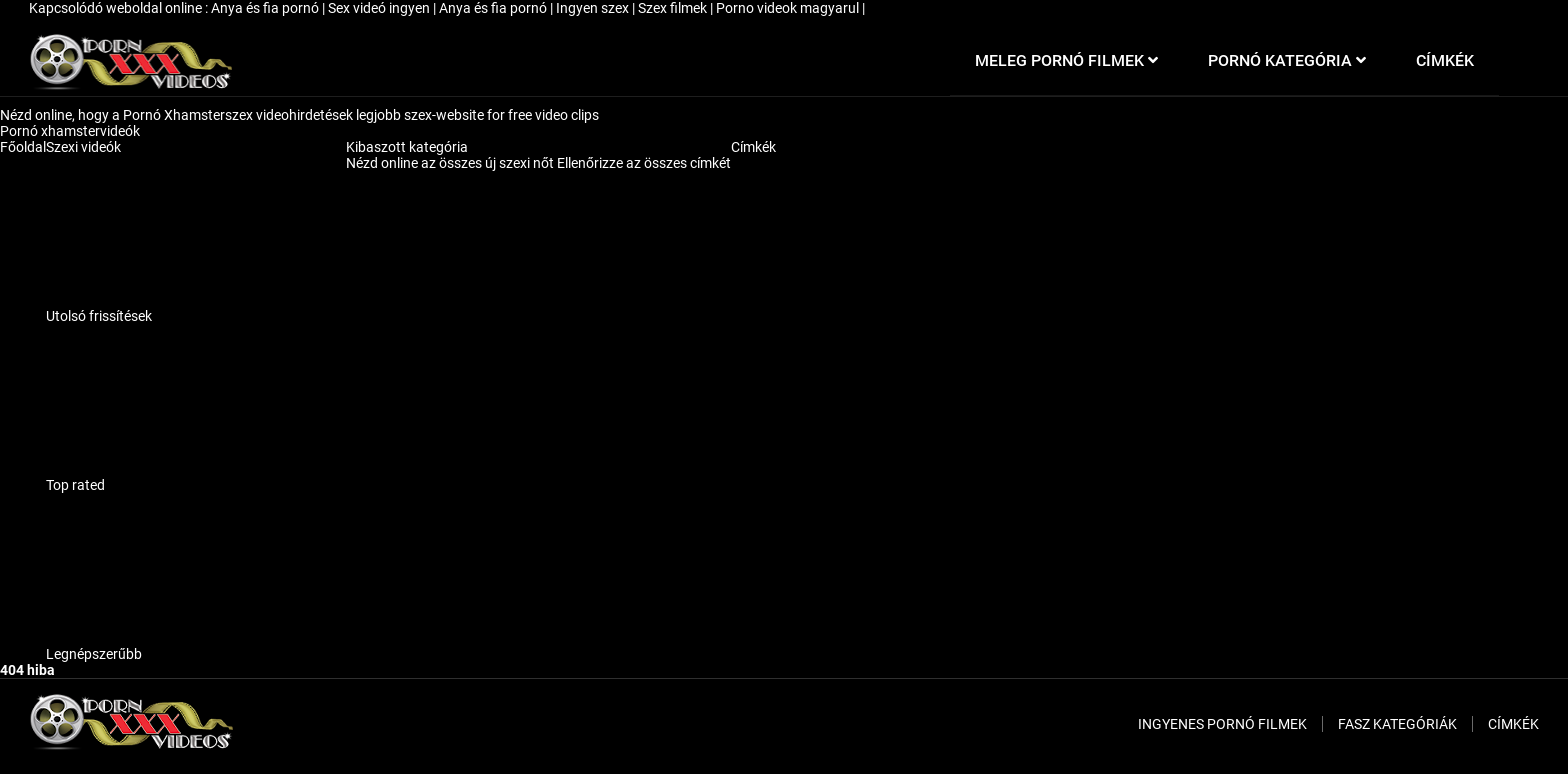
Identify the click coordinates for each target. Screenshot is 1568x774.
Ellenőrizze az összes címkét (644, 163)
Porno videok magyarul (789, 8)
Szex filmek (674, 8)
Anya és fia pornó (266, 8)
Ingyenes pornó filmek (1222, 724)
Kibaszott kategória (407, 147)
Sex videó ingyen (380, 8)
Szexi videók (83, 147)
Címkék (753, 147)
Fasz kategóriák (1397, 724)
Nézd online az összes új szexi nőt (451, 163)
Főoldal (23, 147)
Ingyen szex (594, 8)
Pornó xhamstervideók (71, 131)
